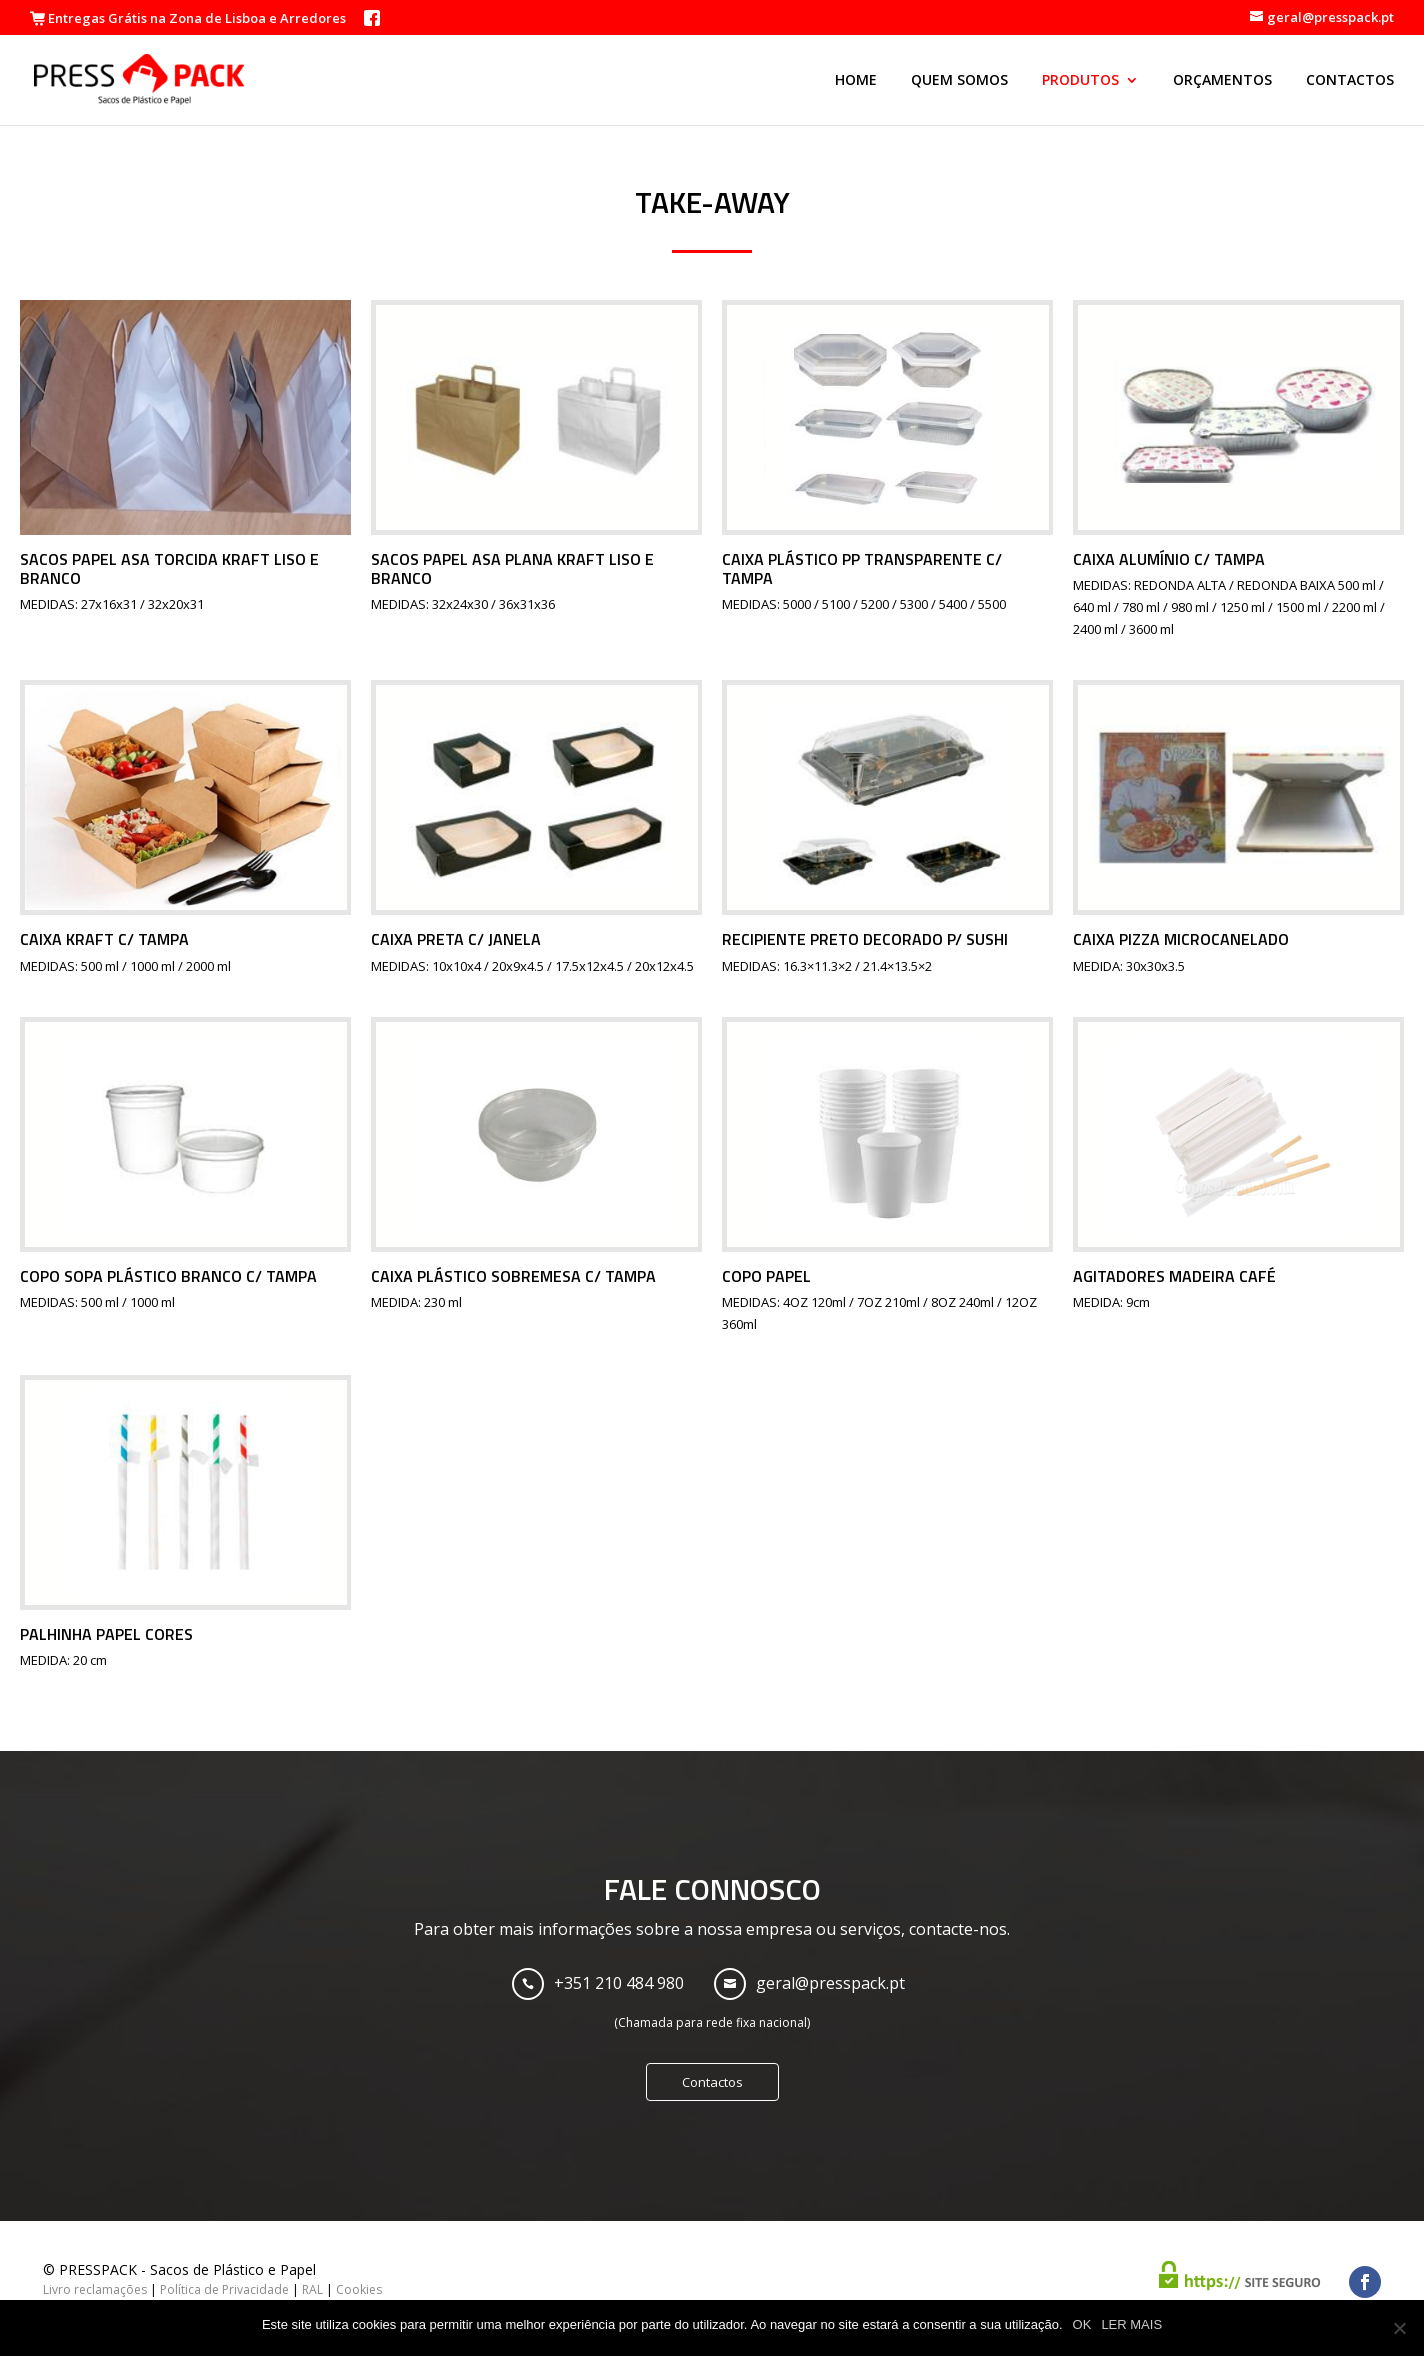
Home (856, 81)
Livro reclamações (95, 2289)
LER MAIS (1131, 2324)
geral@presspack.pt (830, 1983)
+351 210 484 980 (619, 1983)
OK (1082, 2324)
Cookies (359, 2289)
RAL (312, 2289)
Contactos (1350, 81)
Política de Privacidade (224, 2289)
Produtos (1080, 81)
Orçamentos (1222, 81)
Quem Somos (959, 81)
